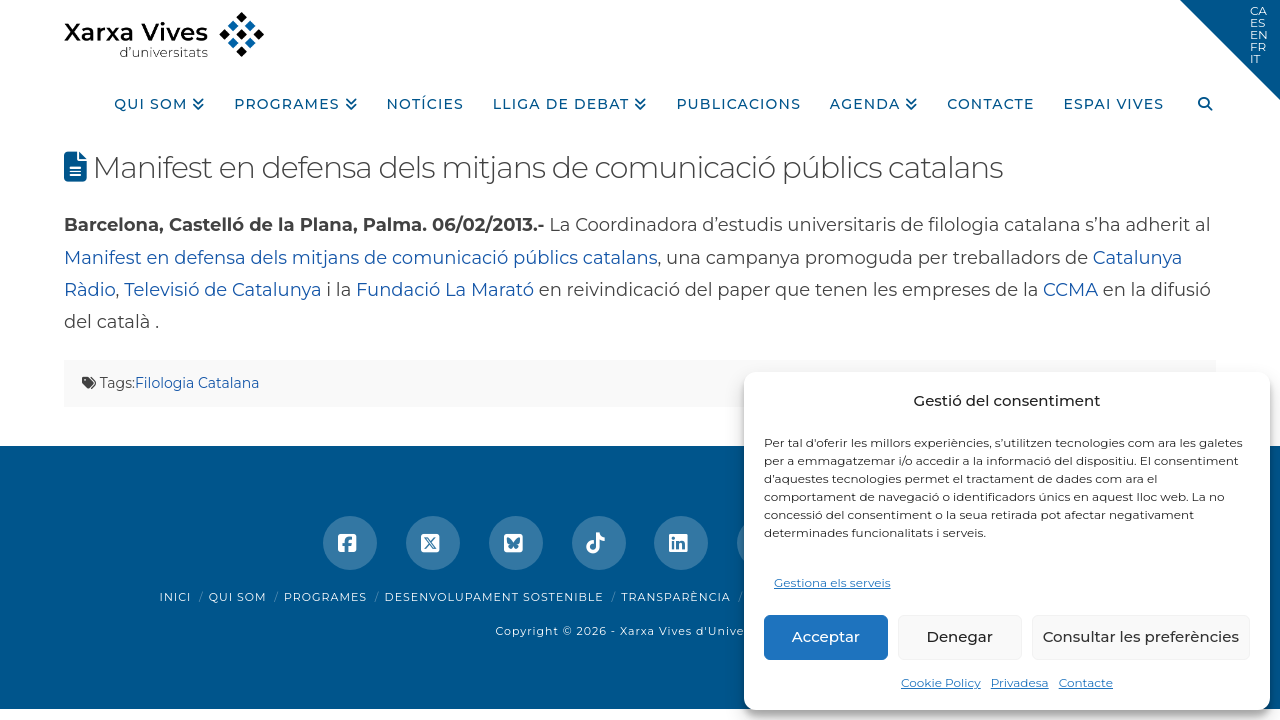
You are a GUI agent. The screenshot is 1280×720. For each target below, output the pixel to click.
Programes (325, 597)
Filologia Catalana (197, 383)
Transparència (675, 597)
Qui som (238, 597)
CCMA (1070, 290)
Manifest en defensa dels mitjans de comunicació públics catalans (361, 258)
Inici (176, 597)
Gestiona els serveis (832, 582)
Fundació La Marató (445, 290)
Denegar (960, 636)
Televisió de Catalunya (222, 290)
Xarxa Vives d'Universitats (702, 631)
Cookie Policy (941, 682)
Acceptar (826, 636)
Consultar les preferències (1141, 636)
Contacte (1086, 682)
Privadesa (1020, 682)
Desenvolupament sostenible (494, 597)
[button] (1230, 50)
